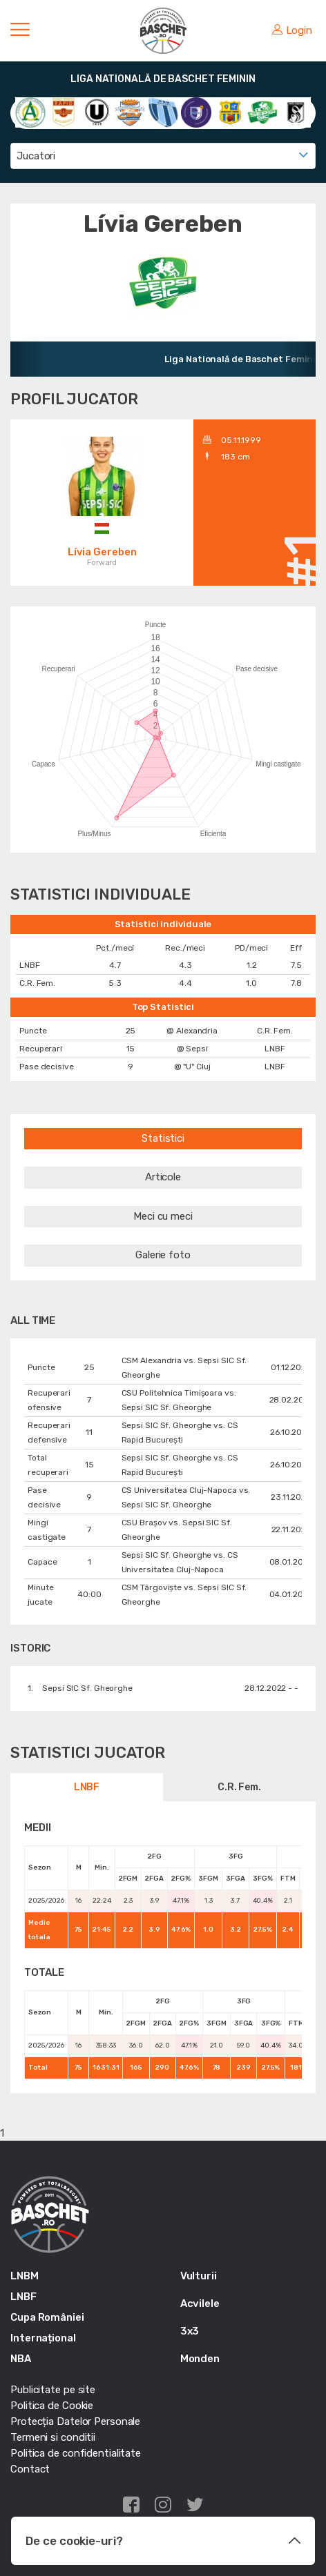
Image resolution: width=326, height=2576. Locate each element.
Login (292, 30)
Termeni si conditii (52, 2437)
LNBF (87, 1787)
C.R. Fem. (239, 1787)
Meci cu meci (163, 1216)
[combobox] (163, 156)
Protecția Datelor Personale (75, 2421)
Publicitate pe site (52, 2390)
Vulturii (198, 2276)
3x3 (190, 2331)
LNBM (24, 2276)
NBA (20, 2358)
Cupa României (47, 2317)
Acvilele (200, 2303)
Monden (200, 2358)
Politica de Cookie (51, 2405)
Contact (30, 2469)
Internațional (43, 2338)
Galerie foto (163, 1255)
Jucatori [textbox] (36, 156)
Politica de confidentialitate (75, 2453)
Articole (163, 1177)
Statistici (163, 1138)
